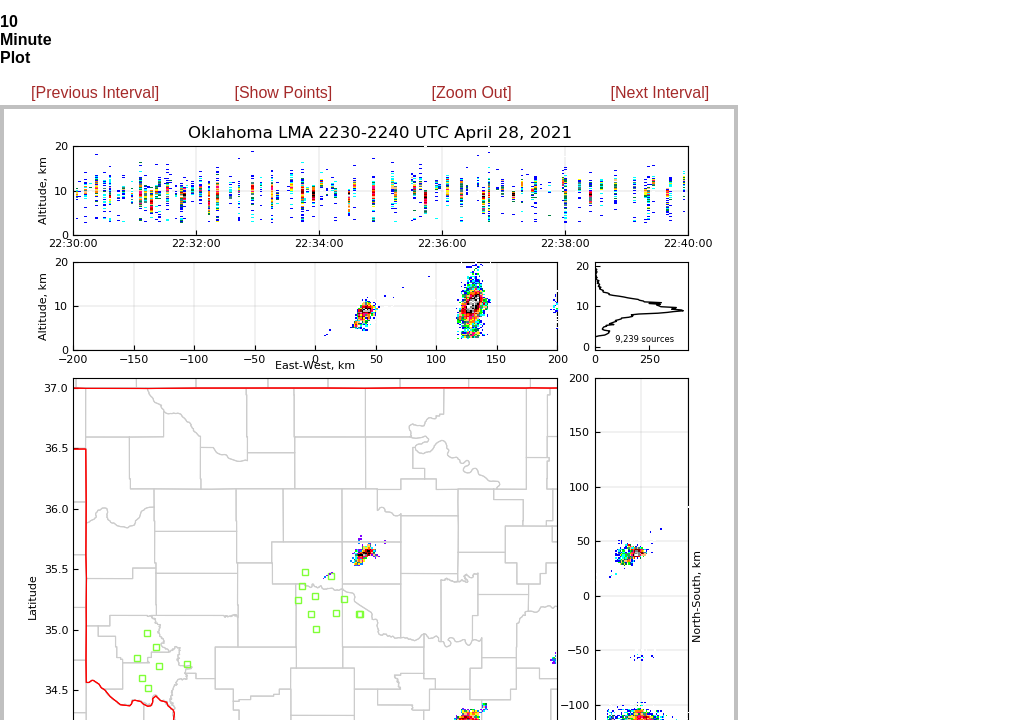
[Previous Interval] (95, 92)
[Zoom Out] (472, 92)
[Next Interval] (660, 92)
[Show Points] (283, 92)
